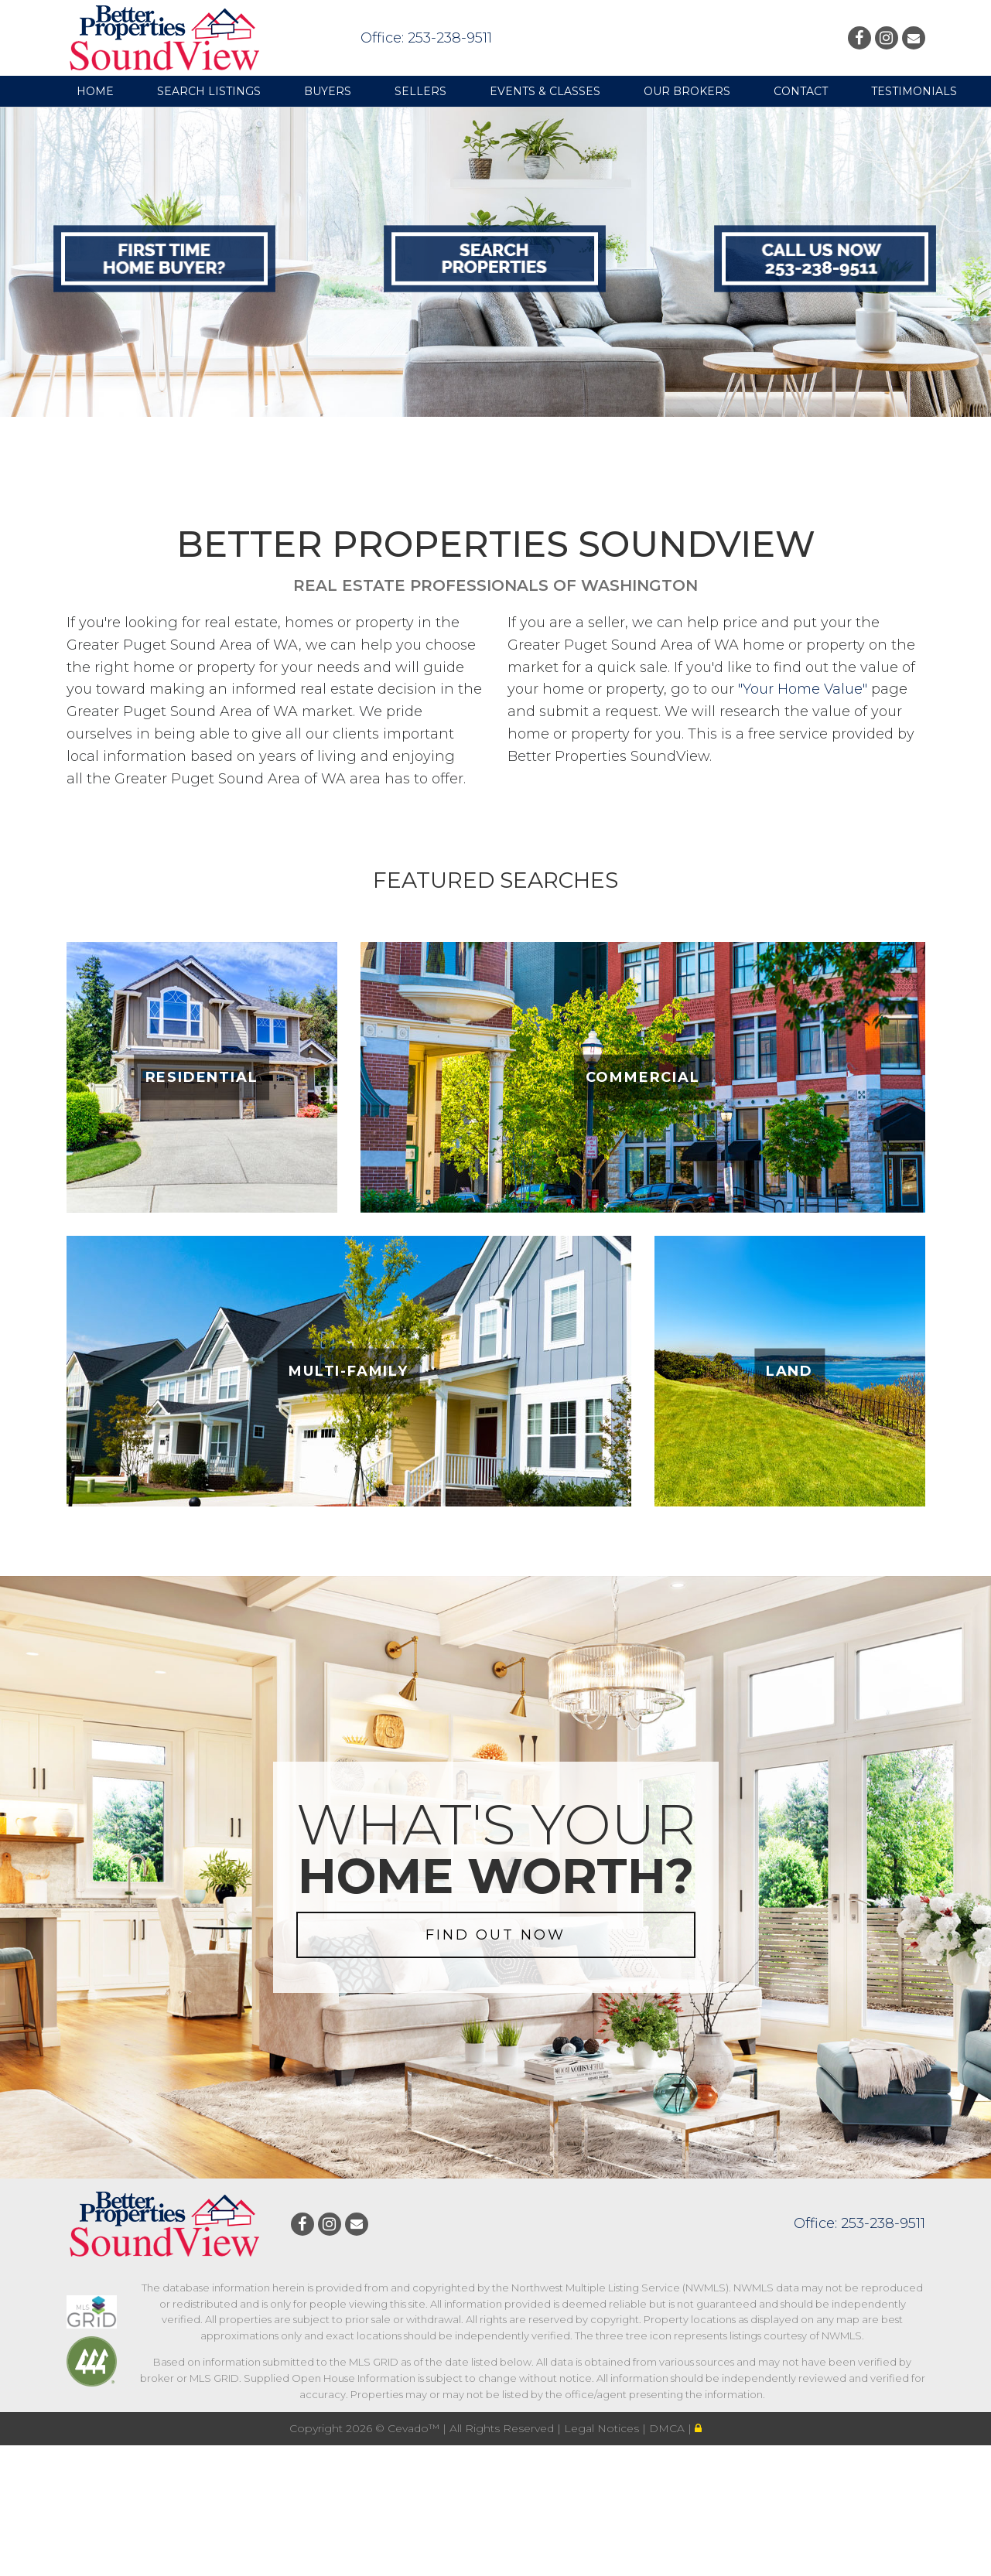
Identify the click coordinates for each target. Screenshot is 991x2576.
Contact (801, 91)
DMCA (668, 2428)
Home (95, 91)
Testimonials (914, 91)
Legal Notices (603, 2428)
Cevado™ (415, 2428)
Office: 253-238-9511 (426, 37)
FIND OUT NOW (495, 1934)
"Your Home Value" (802, 689)
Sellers (420, 91)
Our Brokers (687, 91)
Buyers (327, 91)
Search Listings (209, 91)
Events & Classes (545, 91)
